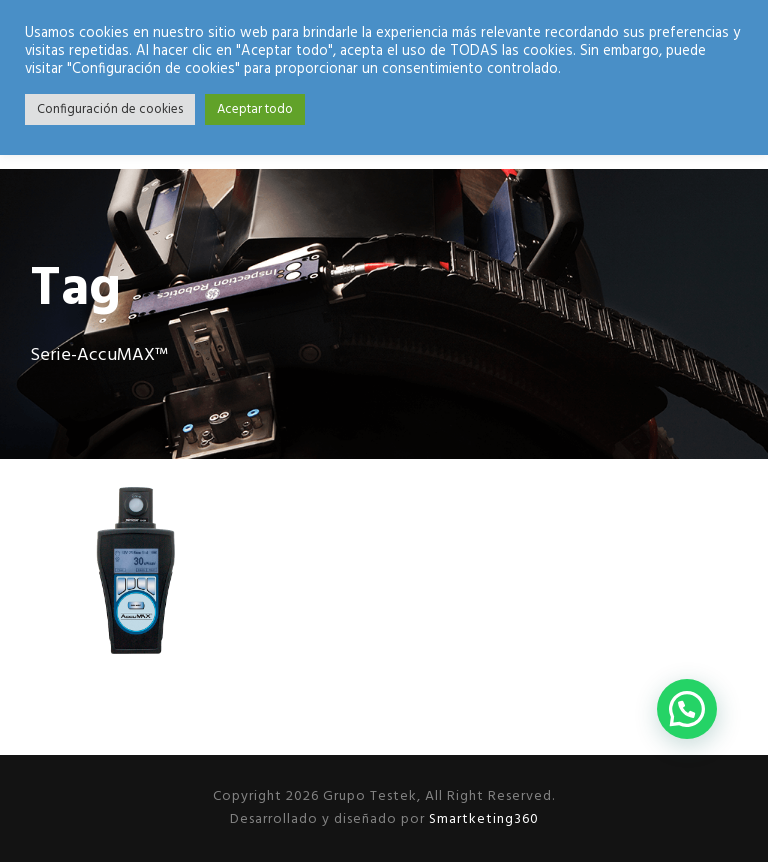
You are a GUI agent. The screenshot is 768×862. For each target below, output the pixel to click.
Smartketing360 (482, 819)
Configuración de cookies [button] (110, 109)
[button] (687, 709)
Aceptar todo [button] (255, 109)
